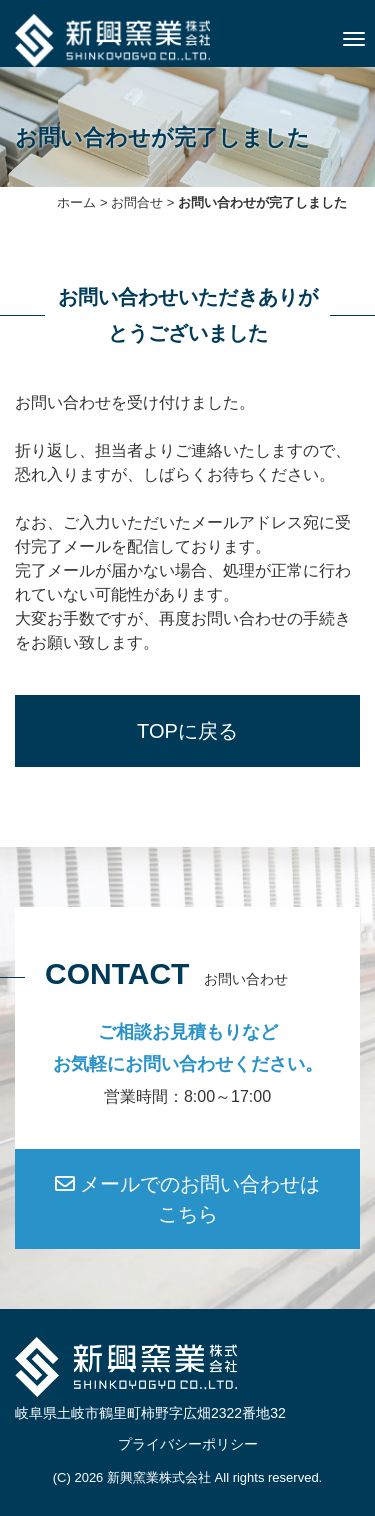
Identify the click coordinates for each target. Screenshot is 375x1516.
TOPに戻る (187, 731)
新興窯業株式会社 (159, 1477)
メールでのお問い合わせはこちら (188, 1199)
